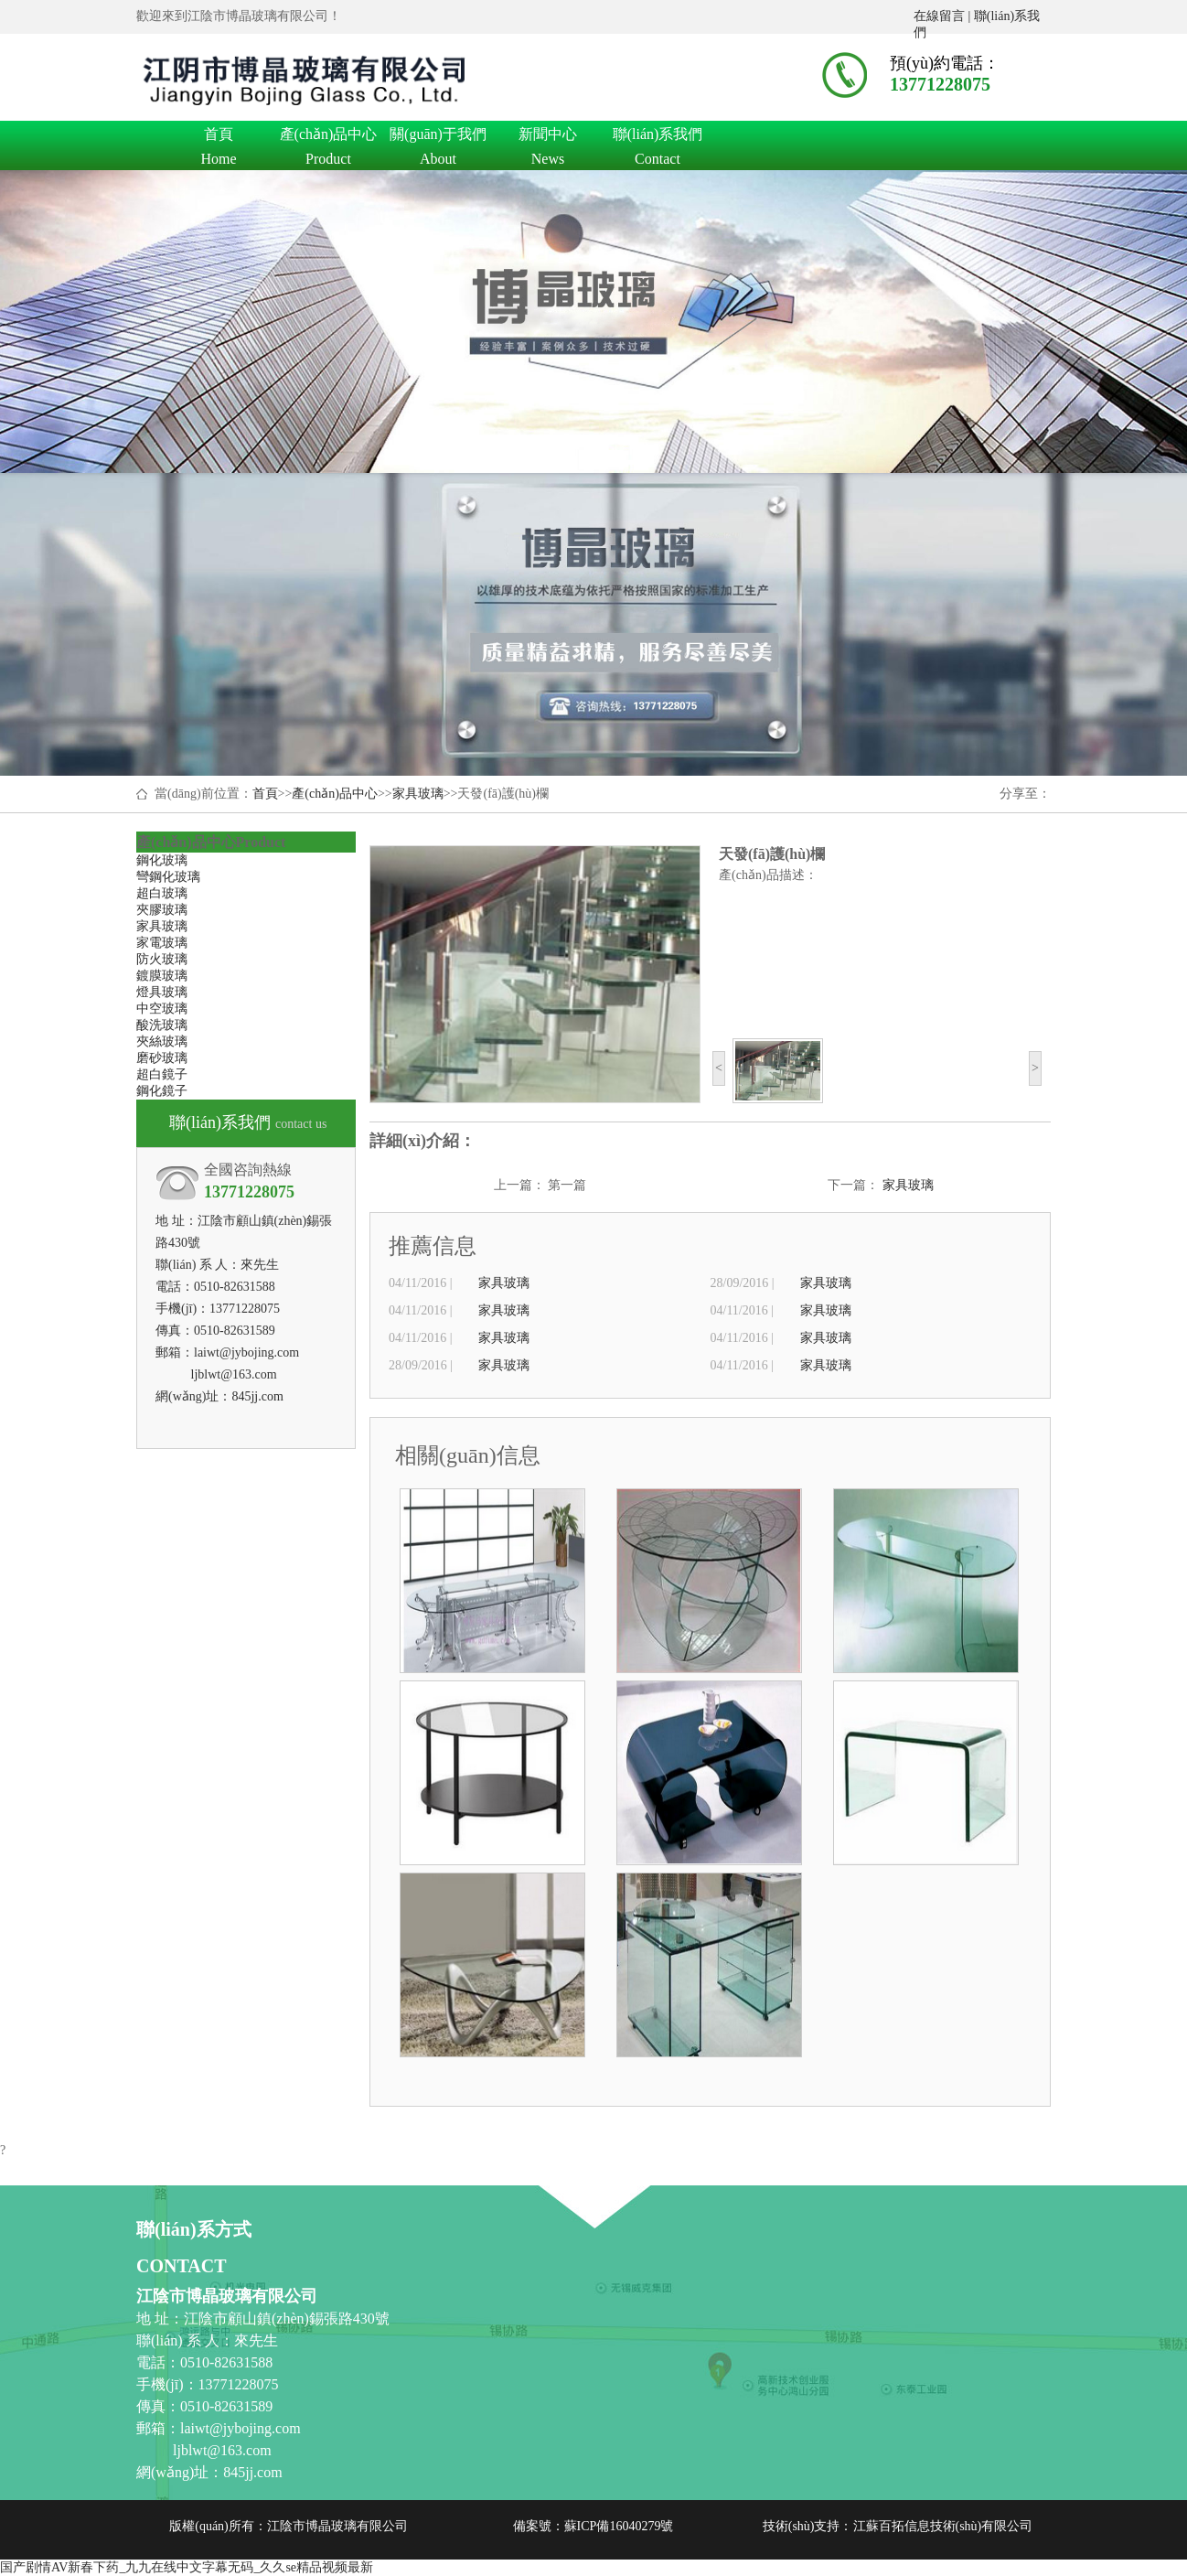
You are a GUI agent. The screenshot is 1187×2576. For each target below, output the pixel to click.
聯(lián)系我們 (657, 137)
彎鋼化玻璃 (168, 877)
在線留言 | (944, 16)
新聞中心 (548, 137)
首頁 (218, 137)
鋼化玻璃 (161, 860)
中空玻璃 (161, 1008)
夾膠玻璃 (161, 910)
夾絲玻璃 (161, 1041)
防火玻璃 (161, 959)
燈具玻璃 (161, 992)
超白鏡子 (161, 1074)
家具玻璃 (418, 793)
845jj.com (257, 1396)
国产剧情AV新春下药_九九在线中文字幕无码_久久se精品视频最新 (186, 2567)
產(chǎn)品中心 (328, 137)
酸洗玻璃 (161, 1025)
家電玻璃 (161, 943)
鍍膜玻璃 (161, 975)
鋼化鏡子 (161, 1091)
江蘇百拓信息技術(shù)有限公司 (943, 2526)
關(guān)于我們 (438, 137)
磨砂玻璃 (161, 1058)
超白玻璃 (161, 893)
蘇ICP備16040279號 (619, 2526)
